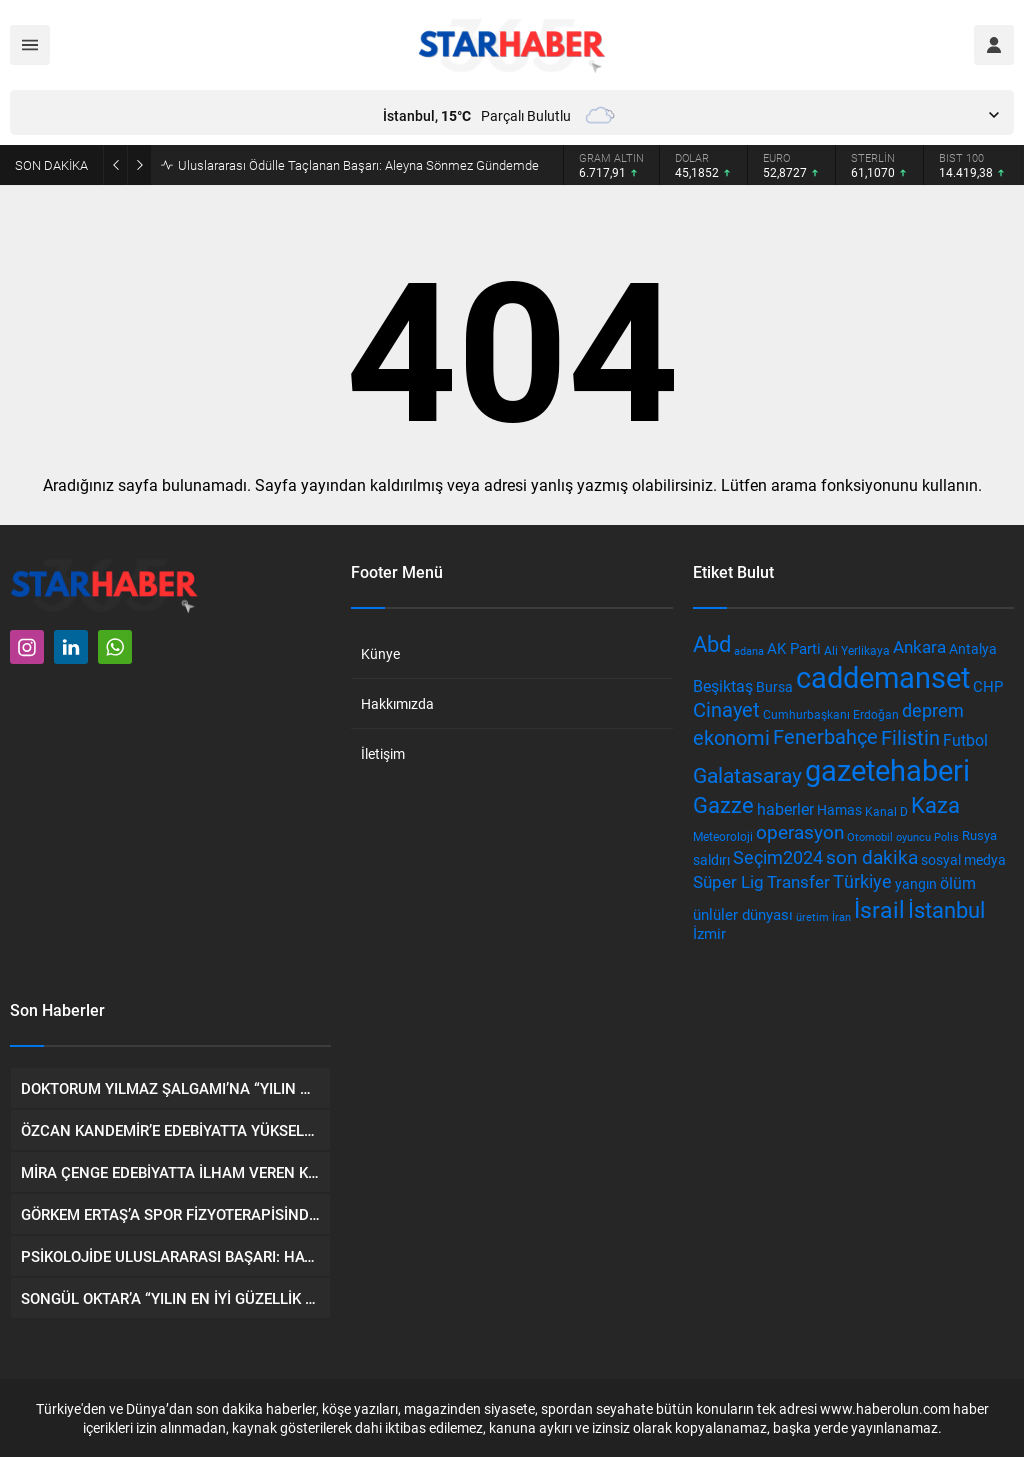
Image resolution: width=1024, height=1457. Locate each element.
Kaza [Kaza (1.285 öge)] (935, 804)
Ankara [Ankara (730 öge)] (919, 646)
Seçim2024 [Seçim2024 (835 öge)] (778, 857)
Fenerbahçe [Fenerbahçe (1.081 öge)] (825, 736)
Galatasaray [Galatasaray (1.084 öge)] (747, 775)
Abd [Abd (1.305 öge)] (712, 643)
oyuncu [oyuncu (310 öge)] (913, 837)
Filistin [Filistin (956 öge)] (910, 737)
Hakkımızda (397, 703)
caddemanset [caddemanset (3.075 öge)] (883, 677)
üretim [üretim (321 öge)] (812, 916)
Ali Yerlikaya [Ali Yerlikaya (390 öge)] (857, 650)
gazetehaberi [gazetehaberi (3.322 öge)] (887, 769)
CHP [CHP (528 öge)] (988, 686)
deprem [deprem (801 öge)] (933, 710)
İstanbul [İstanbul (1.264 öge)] (946, 909)
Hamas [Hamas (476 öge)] (839, 809)
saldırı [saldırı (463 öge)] (711, 859)
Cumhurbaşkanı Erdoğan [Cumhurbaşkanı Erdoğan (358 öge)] (831, 714)
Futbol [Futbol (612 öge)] (965, 739)
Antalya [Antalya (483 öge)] (973, 648)
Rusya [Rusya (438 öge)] (979, 835)
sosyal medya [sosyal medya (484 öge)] (963, 859)
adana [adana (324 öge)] (749, 650)
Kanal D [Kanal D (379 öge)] (886, 811)
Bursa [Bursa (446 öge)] (774, 687)
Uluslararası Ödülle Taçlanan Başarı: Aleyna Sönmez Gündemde (358, 165)
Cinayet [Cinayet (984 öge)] (726, 709)
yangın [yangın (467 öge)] (916, 883)
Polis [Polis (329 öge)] (946, 836)
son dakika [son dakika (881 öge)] (872, 856)
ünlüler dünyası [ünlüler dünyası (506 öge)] (743, 914)
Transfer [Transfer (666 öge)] (798, 881)
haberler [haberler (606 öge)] (785, 808)
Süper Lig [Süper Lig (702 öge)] (728, 881)
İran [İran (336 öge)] (841, 916)
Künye (380, 653)
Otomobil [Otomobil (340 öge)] (870, 836)
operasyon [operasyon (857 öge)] (800, 831)
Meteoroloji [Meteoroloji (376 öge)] (723, 836)
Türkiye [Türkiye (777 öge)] (862, 881)
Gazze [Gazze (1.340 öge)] (723, 804)
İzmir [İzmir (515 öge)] (709, 933)
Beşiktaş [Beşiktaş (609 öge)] (723, 685)
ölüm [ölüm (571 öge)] (958, 883)
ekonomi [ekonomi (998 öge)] (731, 737)
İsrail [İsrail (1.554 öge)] (879, 908)
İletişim (383, 753)
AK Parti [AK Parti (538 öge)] (794, 648)
